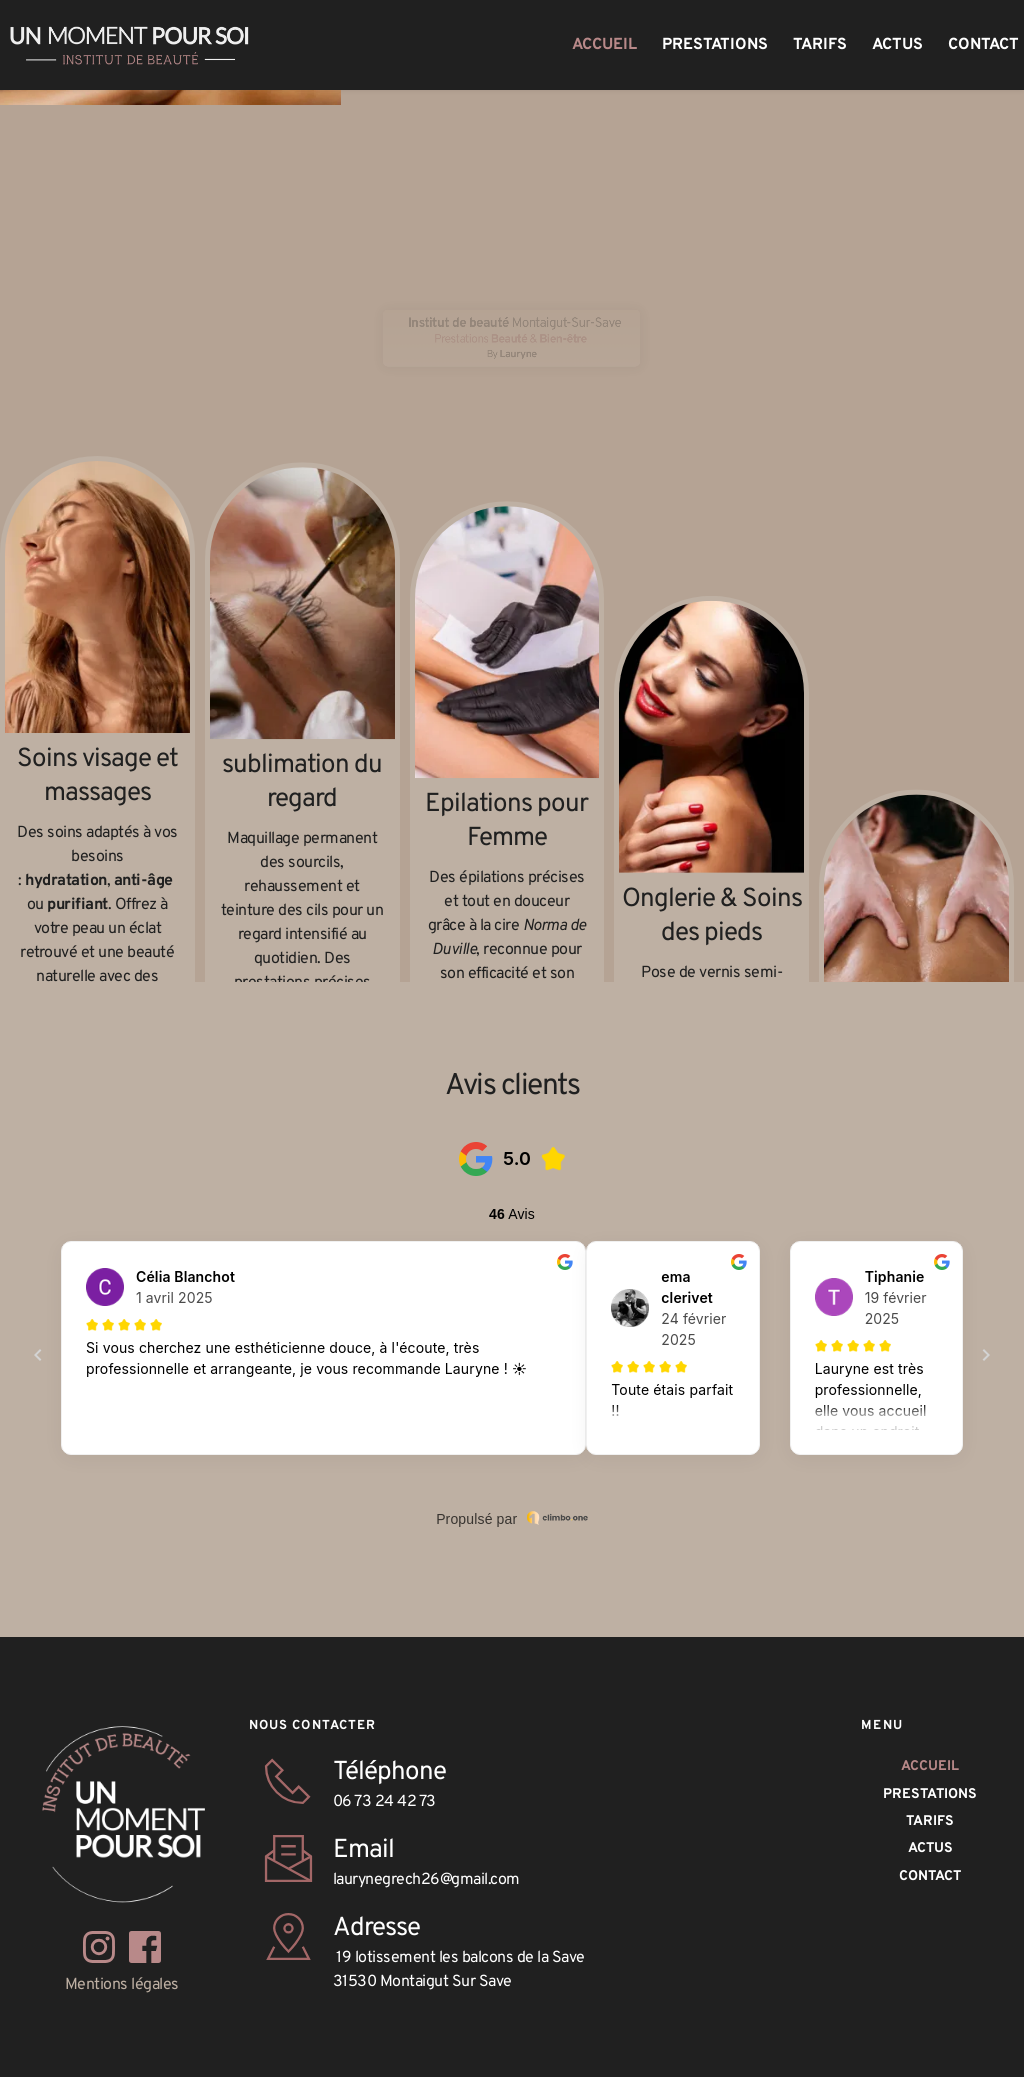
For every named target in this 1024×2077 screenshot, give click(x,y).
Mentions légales (122, 1985)
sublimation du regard (304, 876)
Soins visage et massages (100, 803)
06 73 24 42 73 (384, 1802)
